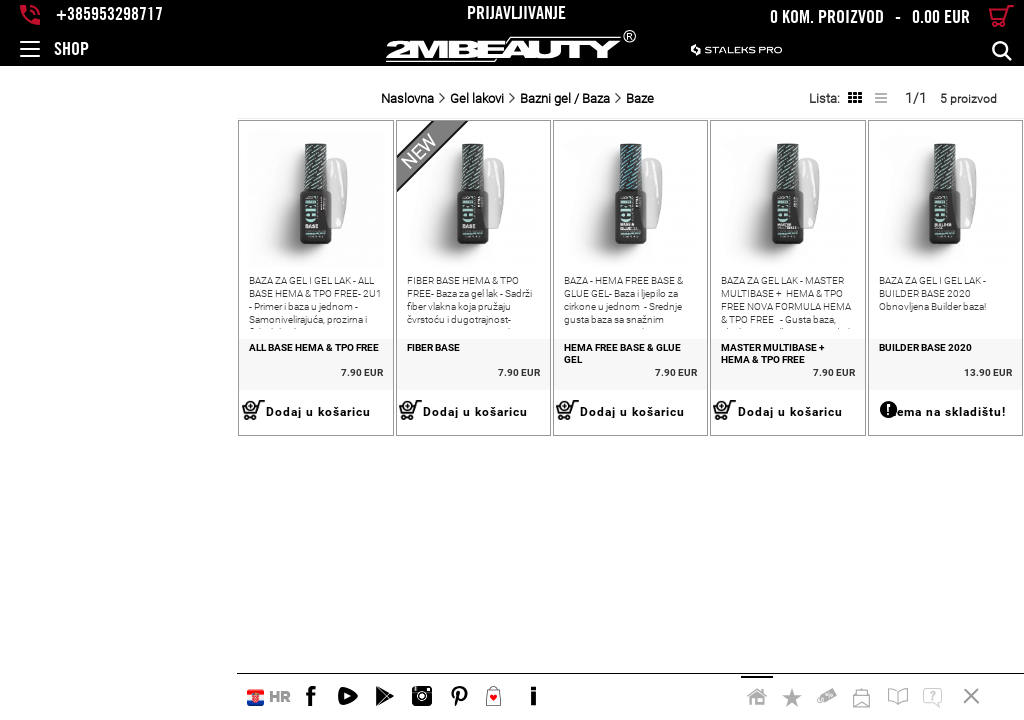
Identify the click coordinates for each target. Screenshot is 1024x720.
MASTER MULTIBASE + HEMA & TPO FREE (708, 401)
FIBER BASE (243, 395)
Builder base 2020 (877, 395)
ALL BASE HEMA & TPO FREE (77, 395)
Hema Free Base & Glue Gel (490, 395)
